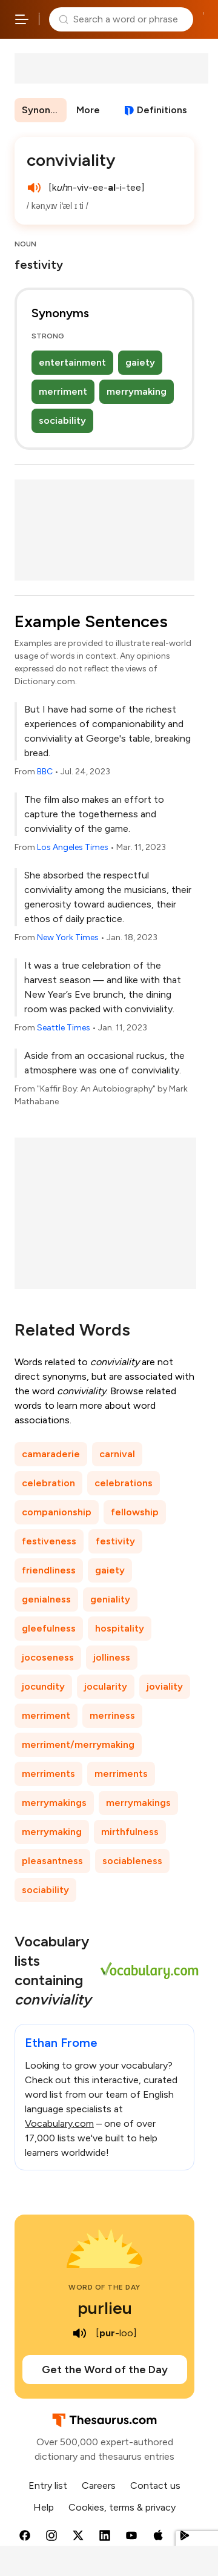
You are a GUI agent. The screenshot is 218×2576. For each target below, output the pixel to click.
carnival (117, 1454)
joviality (165, 1686)
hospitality (119, 1628)
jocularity (105, 1686)
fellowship (135, 1512)
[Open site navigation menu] (22, 19)
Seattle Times (63, 1028)
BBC (45, 771)
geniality (110, 1599)
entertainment (72, 362)
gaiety (140, 362)
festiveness (49, 1541)
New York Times (68, 937)
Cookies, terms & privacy (122, 2507)
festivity (115, 1541)
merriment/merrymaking (78, 1744)
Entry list (47, 2485)
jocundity (43, 1686)
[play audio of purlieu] (80, 2333)
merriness (112, 1715)
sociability (62, 420)
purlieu (105, 2308)
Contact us (155, 2485)
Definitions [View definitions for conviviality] (162, 110)
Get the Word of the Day (105, 2369)
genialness (46, 1599)
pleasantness (52, 1860)
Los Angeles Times (72, 847)
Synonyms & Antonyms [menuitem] (44, 110)
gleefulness (49, 1628)
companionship (56, 1512)
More (88, 110)
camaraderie (51, 1454)
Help (43, 2507)
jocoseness (48, 1657)
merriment (63, 391)
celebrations (123, 1483)
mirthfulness (130, 1831)
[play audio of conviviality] (34, 187)
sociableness (132, 1860)
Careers (99, 2485)
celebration (48, 1483)
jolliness (111, 1657)
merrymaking (137, 391)
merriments (48, 1773)
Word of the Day (104, 2287)
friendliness (49, 1570)
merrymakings (54, 1802)
